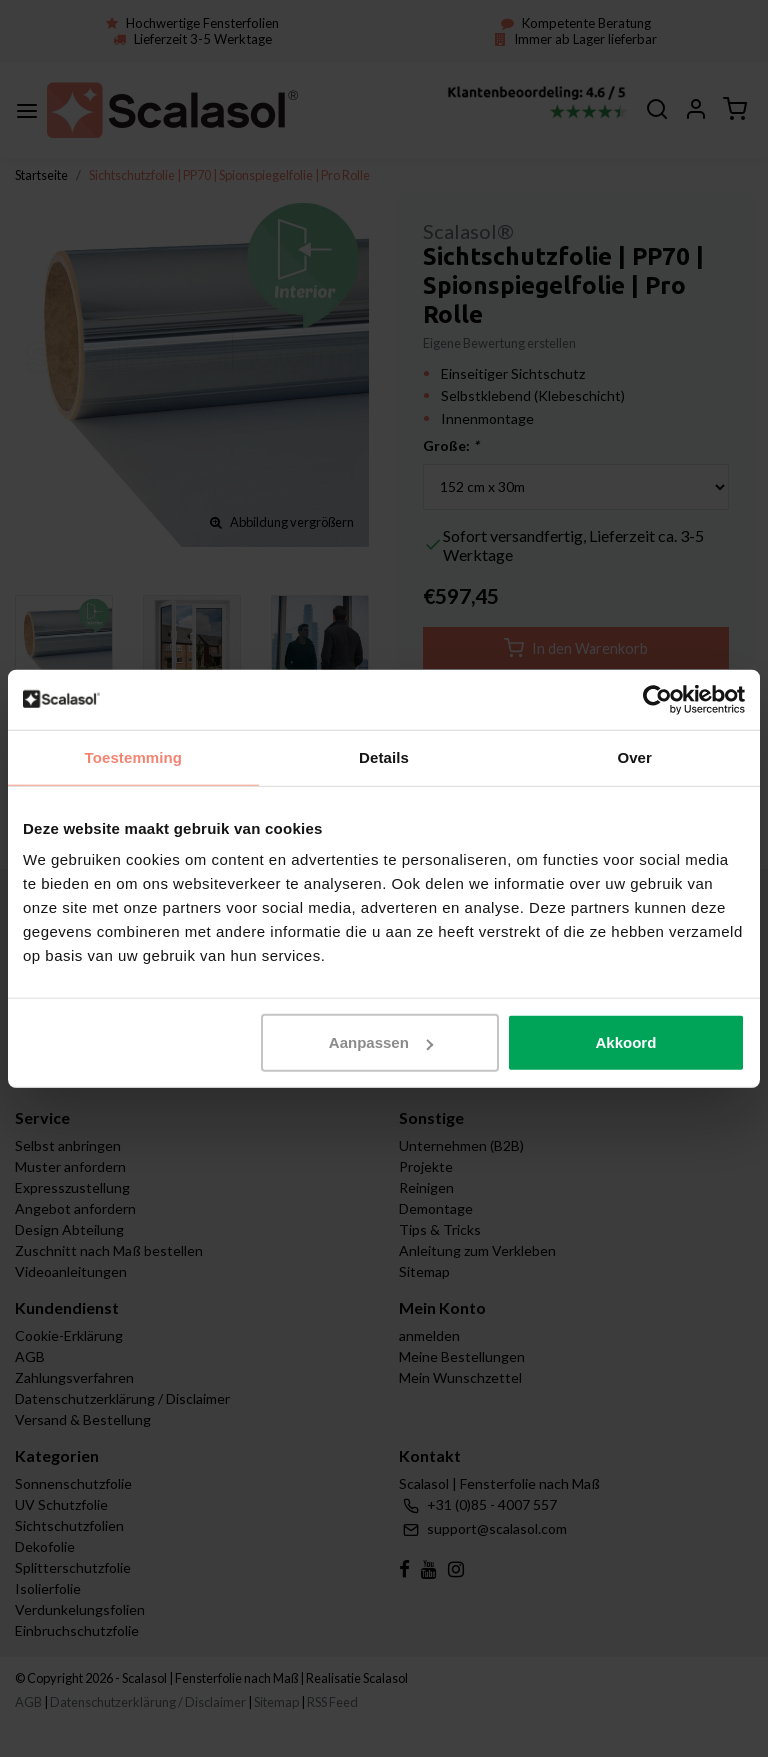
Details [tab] (384, 756)
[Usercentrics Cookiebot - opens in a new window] (657, 699)
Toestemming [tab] (134, 756)
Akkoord (625, 1042)
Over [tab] (634, 756)
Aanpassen (381, 1042)
